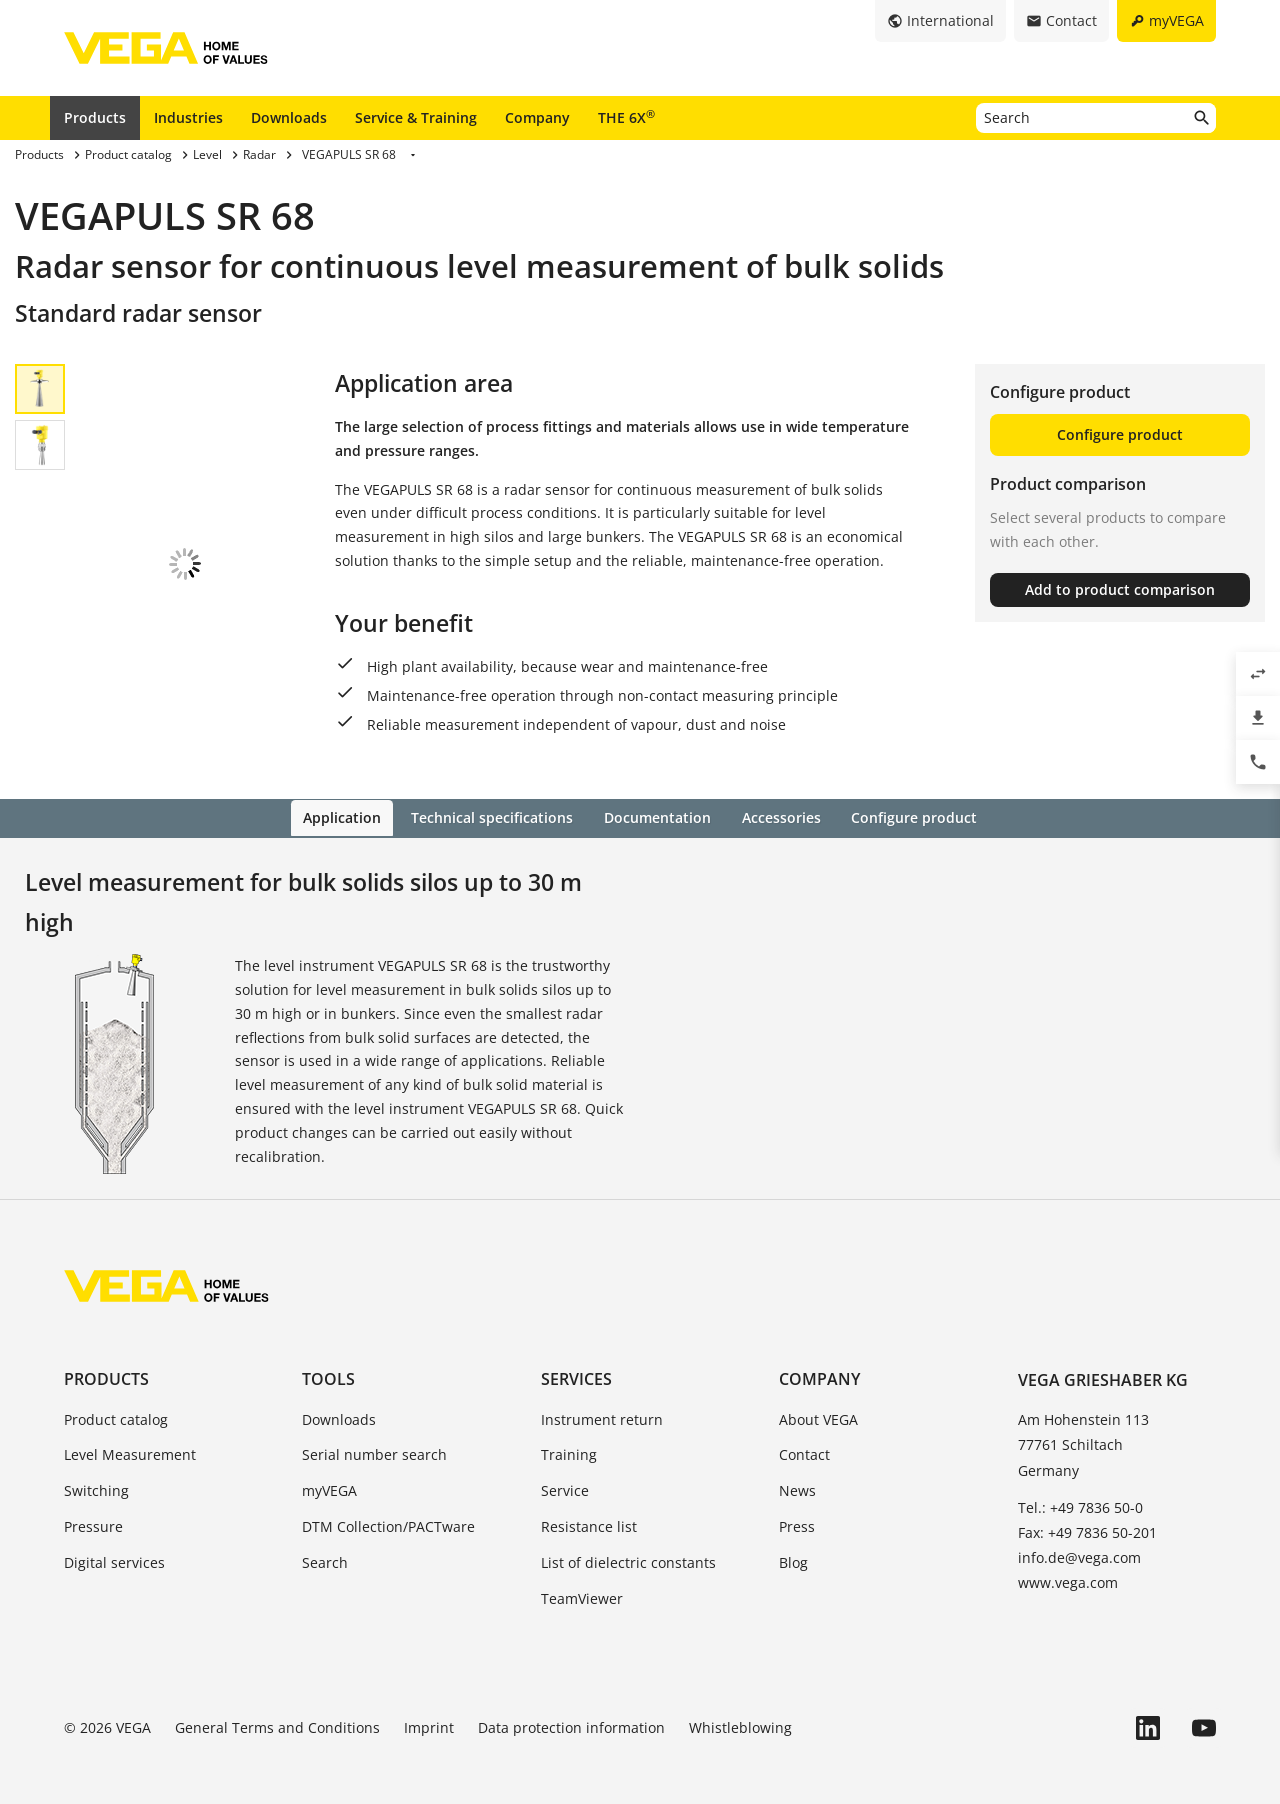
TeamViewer (582, 1580)
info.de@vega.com (1079, 1540)
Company (537, 117)
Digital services (114, 1544)
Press (797, 1508)
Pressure (93, 1508)
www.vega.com (1068, 1565)
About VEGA (818, 1401)
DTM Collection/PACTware (388, 1508)
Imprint (429, 1710)
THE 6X (626, 117)
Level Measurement (130, 1437)
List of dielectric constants (628, 1544)
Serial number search (374, 1437)
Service (565, 1473)
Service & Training (416, 117)
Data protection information (571, 1710)
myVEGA (329, 1473)
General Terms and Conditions (277, 1710)
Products (95, 117)
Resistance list (589, 1508)
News (797, 1473)
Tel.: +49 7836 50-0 (1080, 1489)
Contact (804, 1437)
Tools (328, 1362)
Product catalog (116, 1401)
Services (576, 1362)
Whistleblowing (740, 1710)
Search (325, 1544)
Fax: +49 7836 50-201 (1087, 1514)
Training (569, 1437)
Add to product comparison (1120, 589)
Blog (793, 1544)
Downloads (289, 117)
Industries (188, 117)
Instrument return (602, 1401)
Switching (96, 1473)
